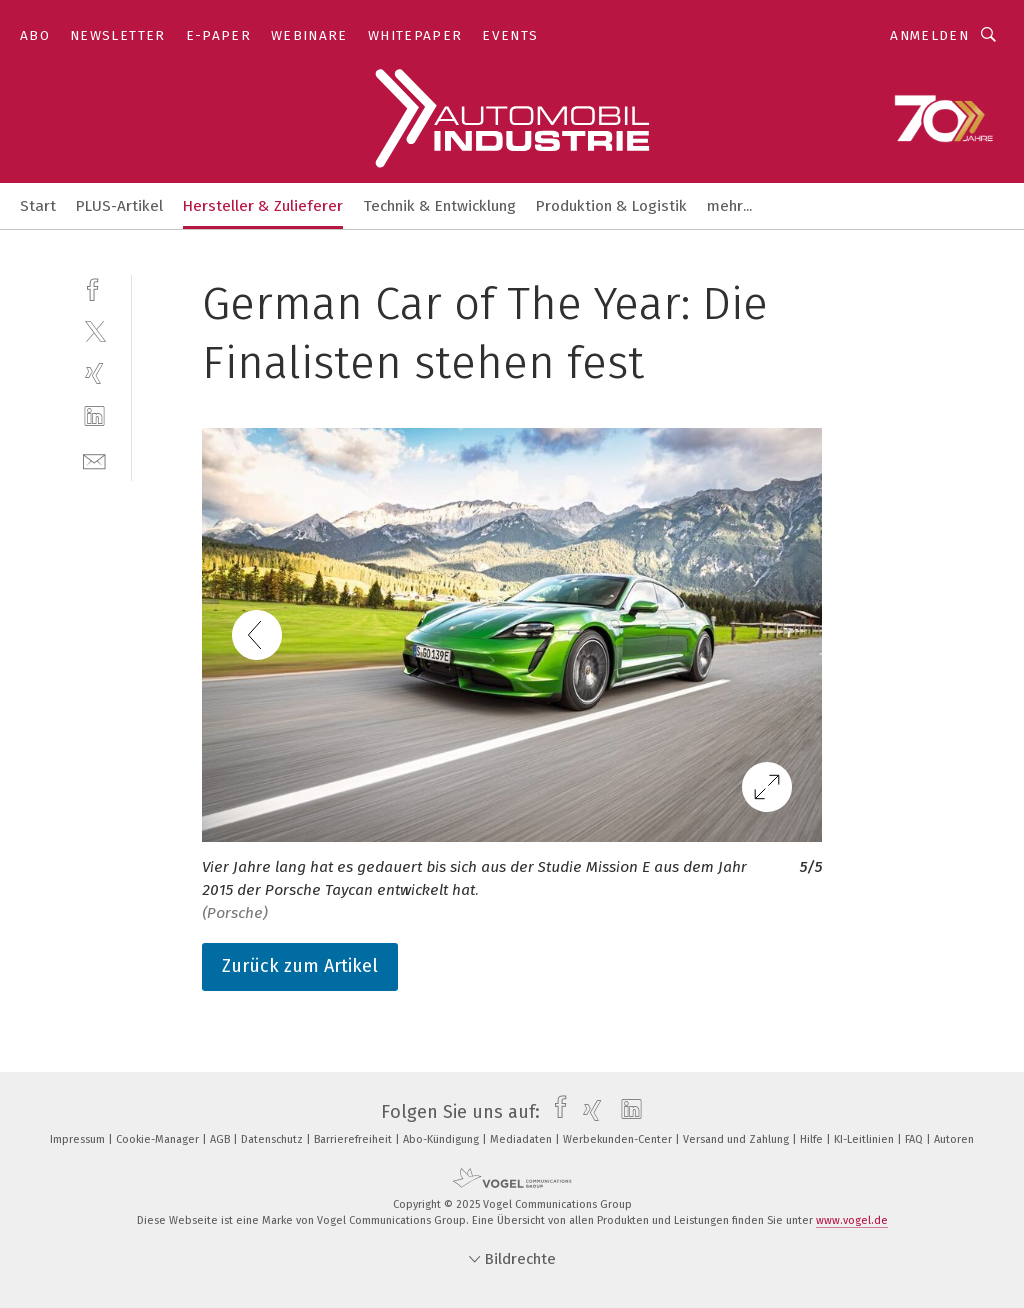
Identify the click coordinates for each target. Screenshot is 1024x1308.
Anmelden (929, 35)
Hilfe (813, 1139)
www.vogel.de (852, 1220)
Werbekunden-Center (619, 1139)
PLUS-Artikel (119, 206)
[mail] (94, 459)
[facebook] (94, 287)
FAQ (915, 1139)
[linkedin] (94, 416)
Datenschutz (273, 1139)
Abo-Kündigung (442, 1139)
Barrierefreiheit (354, 1139)
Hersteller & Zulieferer (263, 206)
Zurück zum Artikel (300, 966)
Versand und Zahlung (737, 1139)
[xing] (94, 373)
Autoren (954, 1139)
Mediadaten (522, 1139)
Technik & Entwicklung (439, 206)
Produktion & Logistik (611, 206)
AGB (221, 1139)
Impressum (79, 1139)
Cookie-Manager (159, 1139)
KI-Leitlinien (865, 1139)
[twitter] (94, 330)
